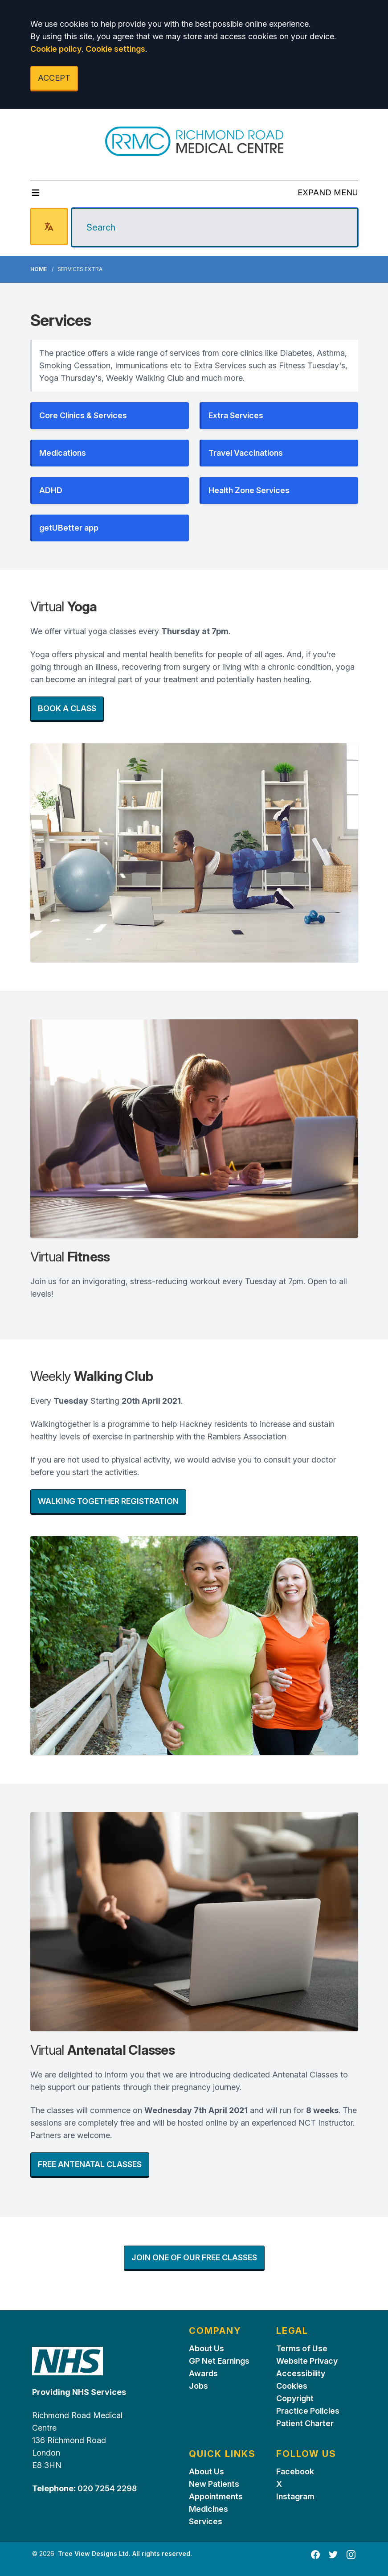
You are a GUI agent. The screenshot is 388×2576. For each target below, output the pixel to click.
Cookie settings (115, 49)
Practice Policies (307, 2410)
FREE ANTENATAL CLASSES (90, 2164)
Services (205, 2521)
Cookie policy (56, 49)
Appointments (216, 2496)
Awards (203, 2373)
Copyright (295, 2398)
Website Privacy (307, 2361)
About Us (206, 2348)
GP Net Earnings (219, 2361)
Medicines (208, 2509)
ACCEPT (54, 77)
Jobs (198, 2386)
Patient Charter (305, 2423)
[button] (109, 415)
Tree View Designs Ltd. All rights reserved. (125, 2553)
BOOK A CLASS (67, 708)
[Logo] (194, 141)
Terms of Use (301, 2348)
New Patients (214, 2484)
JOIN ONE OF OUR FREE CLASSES (194, 2257)
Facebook (295, 2471)
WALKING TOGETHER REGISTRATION (108, 1501)
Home (38, 269)
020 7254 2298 (106, 2488)
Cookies (291, 2386)
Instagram (295, 2496)
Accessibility (300, 2373)
